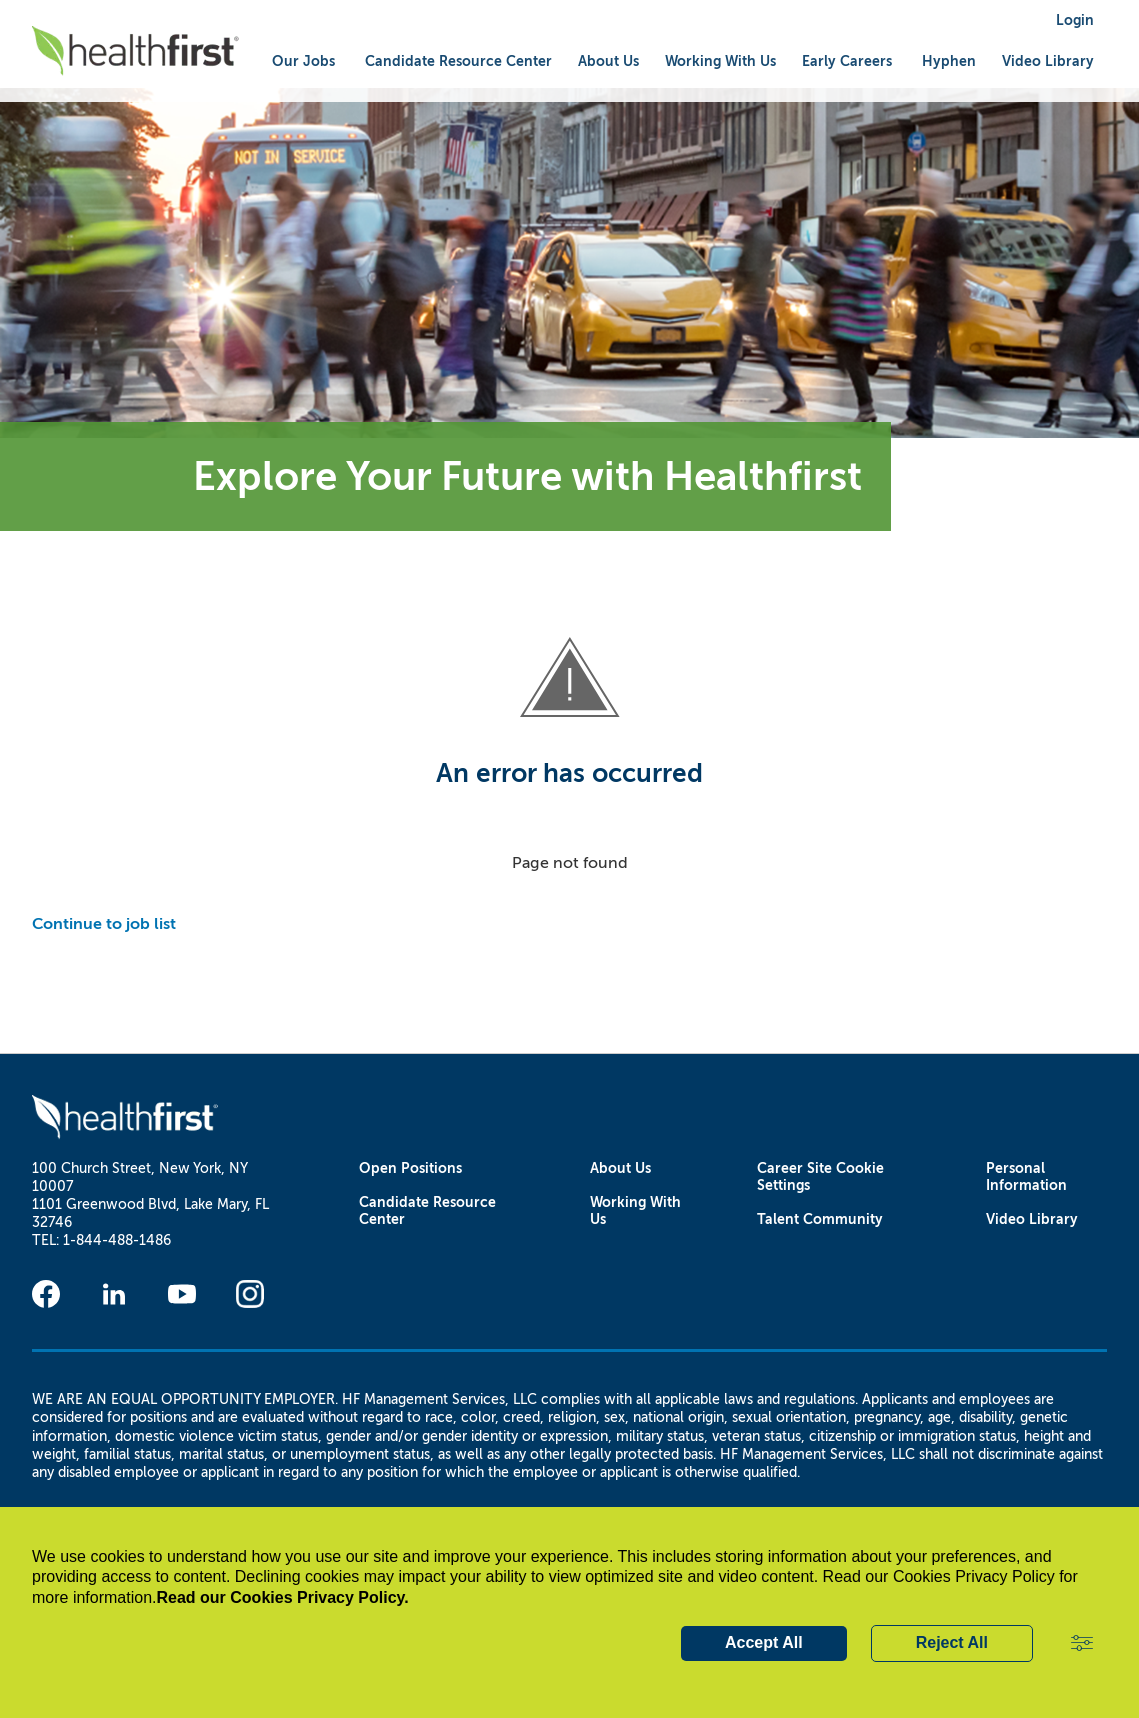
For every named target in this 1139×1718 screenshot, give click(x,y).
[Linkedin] (114, 1294)
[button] (1082, 1644)
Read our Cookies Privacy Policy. (283, 1597)
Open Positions (410, 1168)
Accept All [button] (764, 1642)
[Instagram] (250, 1294)
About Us (620, 1168)
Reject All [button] (952, 1642)
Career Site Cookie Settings (820, 1177)
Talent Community (820, 1219)
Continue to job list (104, 923)
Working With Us (635, 1211)
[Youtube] (182, 1294)
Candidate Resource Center (427, 1211)
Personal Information (1026, 1177)
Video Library (1048, 61)
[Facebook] (46, 1294)
